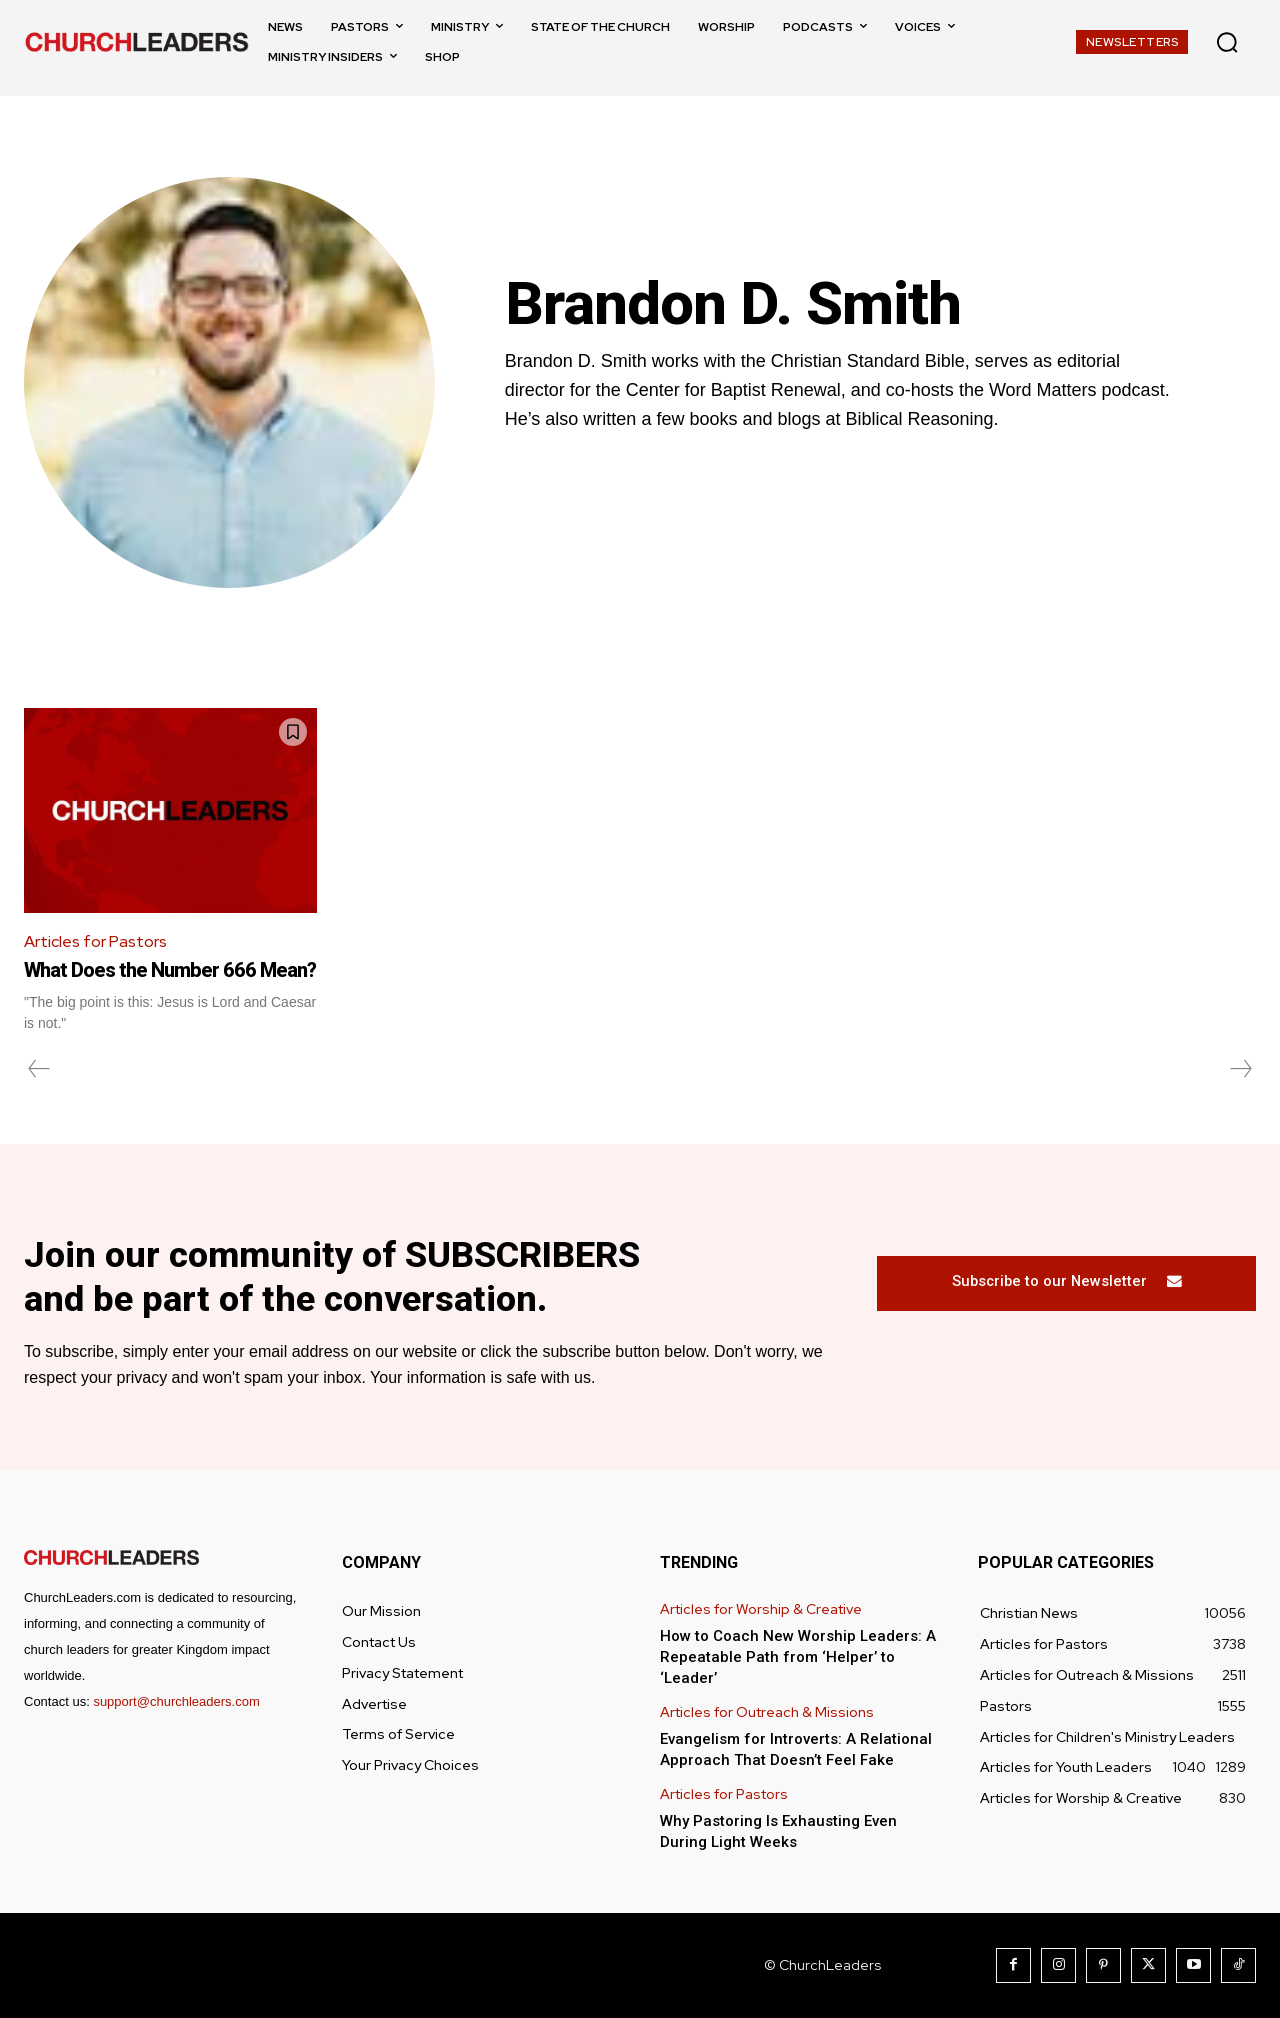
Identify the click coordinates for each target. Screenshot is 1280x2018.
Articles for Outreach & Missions (767, 1712)
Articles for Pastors (95, 941)
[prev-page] (39, 1069)
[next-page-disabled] (1240, 1069)
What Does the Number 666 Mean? (170, 970)
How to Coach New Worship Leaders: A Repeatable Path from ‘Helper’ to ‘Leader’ (798, 1657)
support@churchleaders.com (176, 1701)
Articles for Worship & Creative (761, 1610)
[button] (1227, 42)
